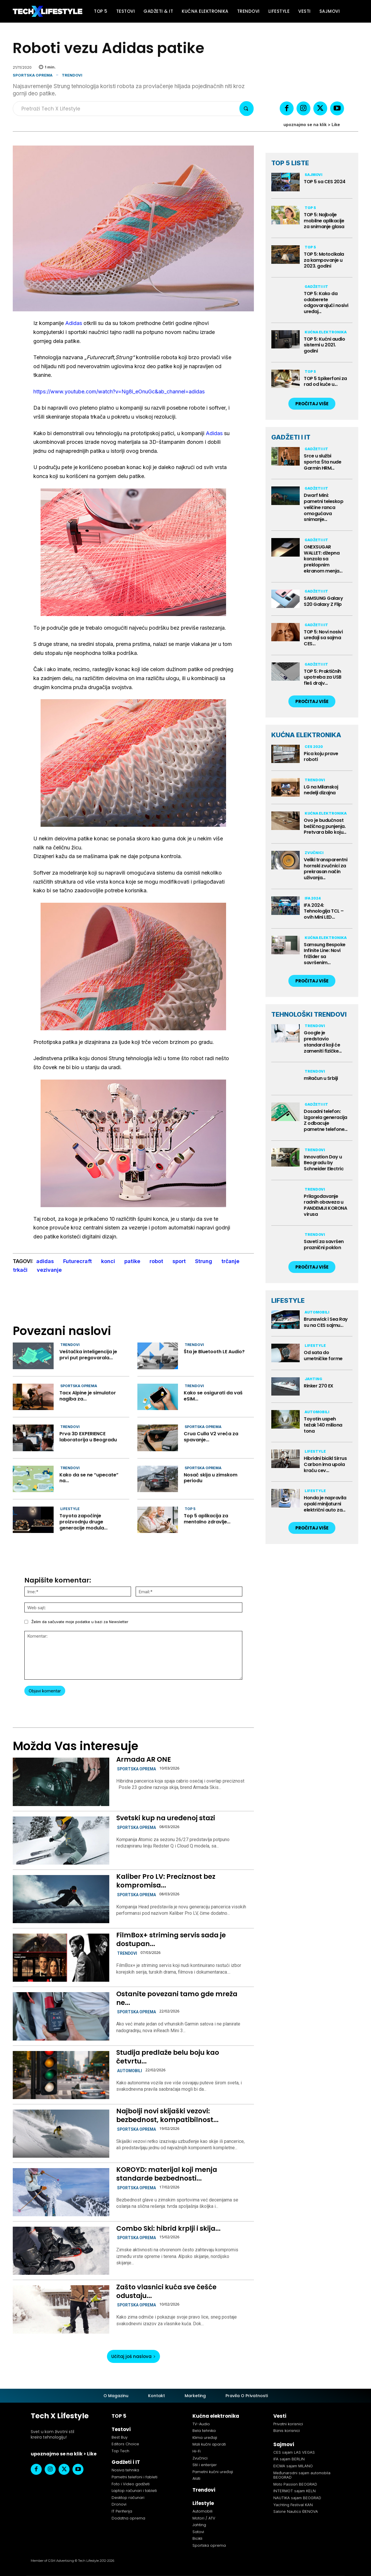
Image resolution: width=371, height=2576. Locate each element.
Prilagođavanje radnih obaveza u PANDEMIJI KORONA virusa (325, 1205)
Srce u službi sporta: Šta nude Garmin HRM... (322, 462)
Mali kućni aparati (209, 2444)
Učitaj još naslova (133, 2356)
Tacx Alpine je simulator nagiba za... (87, 1395)
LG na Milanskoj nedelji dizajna (321, 790)
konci (108, 1261)
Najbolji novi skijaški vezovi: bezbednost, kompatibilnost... (167, 2115)
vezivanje (49, 1270)
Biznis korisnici (286, 2430)
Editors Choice (125, 2444)
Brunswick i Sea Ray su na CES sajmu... (326, 1322)
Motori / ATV (203, 2518)
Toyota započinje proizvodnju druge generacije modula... (83, 1521)
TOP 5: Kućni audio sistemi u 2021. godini (324, 345)
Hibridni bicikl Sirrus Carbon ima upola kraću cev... (325, 1464)
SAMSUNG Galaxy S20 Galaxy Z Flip (323, 601)
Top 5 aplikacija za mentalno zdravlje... (207, 1518)
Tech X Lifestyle (60, 2415)
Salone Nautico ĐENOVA (295, 2511)
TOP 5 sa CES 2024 (324, 181)
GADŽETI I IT (290, 437)
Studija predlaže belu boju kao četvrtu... (167, 2057)
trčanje (230, 1261)
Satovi (198, 2532)
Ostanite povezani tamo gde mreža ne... (176, 1998)
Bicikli (197, 2538)
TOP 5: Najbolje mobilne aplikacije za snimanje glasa (324, 220)
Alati (196, 2478)
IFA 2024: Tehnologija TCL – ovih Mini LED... (324, 911)
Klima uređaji (204, 2437)
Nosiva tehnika (125, 2470)
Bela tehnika (204, 2430)
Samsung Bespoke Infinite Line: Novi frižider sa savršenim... (324, 953)
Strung (203, 1261)
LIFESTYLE (288, 1300)
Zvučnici (314, 853)
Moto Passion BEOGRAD (295, 2484)
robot (156, 1261)
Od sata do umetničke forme (323, 1355)
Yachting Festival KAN (293, 2504)
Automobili (129, 2070)
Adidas (73, 323)
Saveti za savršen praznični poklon (324, 1244)
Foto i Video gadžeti (131, 2484)
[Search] (246, 108)
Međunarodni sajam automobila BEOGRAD (301, 2475)
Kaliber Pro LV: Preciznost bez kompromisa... (165, 1881)
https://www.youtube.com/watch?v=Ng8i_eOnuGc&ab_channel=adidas (119, 391)
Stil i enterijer (204, 2465)
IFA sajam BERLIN (289, 2459)
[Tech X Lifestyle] (47, 11)
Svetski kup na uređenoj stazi (165, 1818)
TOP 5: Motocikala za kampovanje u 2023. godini (324, 260)
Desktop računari (128, 2497)
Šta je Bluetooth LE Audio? (214, 1351)
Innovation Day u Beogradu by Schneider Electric (323, 1162)
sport (179, 1261)
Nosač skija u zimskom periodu (210, 1478)
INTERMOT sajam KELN (294, 2490)
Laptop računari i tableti (134, 2490)
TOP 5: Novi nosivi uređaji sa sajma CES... (323, 637)
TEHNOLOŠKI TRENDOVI (309, 1014)
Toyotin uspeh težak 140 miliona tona (323, 1425)
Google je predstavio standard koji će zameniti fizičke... (323, 1041)
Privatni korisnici (288, 2424)
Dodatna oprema (128, 2518)
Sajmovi (313, 174)
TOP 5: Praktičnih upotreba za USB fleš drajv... (322, 677)
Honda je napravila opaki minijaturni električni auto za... (325, 1503)
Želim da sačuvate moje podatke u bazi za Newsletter (79, 1621)
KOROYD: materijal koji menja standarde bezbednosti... (166, 2174)
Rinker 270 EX (318, 1386)
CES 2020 (314, 746)
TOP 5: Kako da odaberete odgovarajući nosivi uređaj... (326, 302)
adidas (45, 1261)
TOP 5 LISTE (290, 163)
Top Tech (120, 2451)
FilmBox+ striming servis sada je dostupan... (171, 1939)
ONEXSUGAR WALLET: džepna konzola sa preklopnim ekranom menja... (323, 559)
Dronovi (119, 2504)
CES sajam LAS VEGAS (294, 2452)
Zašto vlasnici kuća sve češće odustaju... (166, 2291)
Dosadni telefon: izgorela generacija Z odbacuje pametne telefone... (326, 1120)
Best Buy (120, 2437)
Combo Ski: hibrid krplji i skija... (168, 2228)
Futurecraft (77, 1261)
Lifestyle (70, 1509)
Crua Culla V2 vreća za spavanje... (211, 1436)
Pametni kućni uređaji (212, 2472)
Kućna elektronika (326, 332)
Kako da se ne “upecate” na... (89, 1478)
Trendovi (72, 75)
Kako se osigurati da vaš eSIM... (213, 1395)
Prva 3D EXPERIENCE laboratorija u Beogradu (88, 1436)
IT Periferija (122, 2511)
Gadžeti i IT (316, 286)
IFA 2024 (313, 898)
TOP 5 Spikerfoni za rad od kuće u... (325, 381)
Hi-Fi (196, 2451)
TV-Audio (201, 2424)
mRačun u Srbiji (321, 1078)
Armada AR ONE (143, 1759)
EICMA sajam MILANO (293, 2466)
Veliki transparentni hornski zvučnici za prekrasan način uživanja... (325, 868)
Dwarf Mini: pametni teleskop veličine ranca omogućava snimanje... (323, 507)
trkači (20, 1270)
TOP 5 (190, 1509)
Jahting (313, 1379)
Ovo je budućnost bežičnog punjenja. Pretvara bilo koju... (325, 826)
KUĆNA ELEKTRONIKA (306, 735)
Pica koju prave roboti (321, 756)
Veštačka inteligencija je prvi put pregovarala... (88, 1354)
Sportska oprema (32, 75)
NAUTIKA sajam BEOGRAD (297, 2497)
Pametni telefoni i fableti (134, 2477)
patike (132, 1261)
